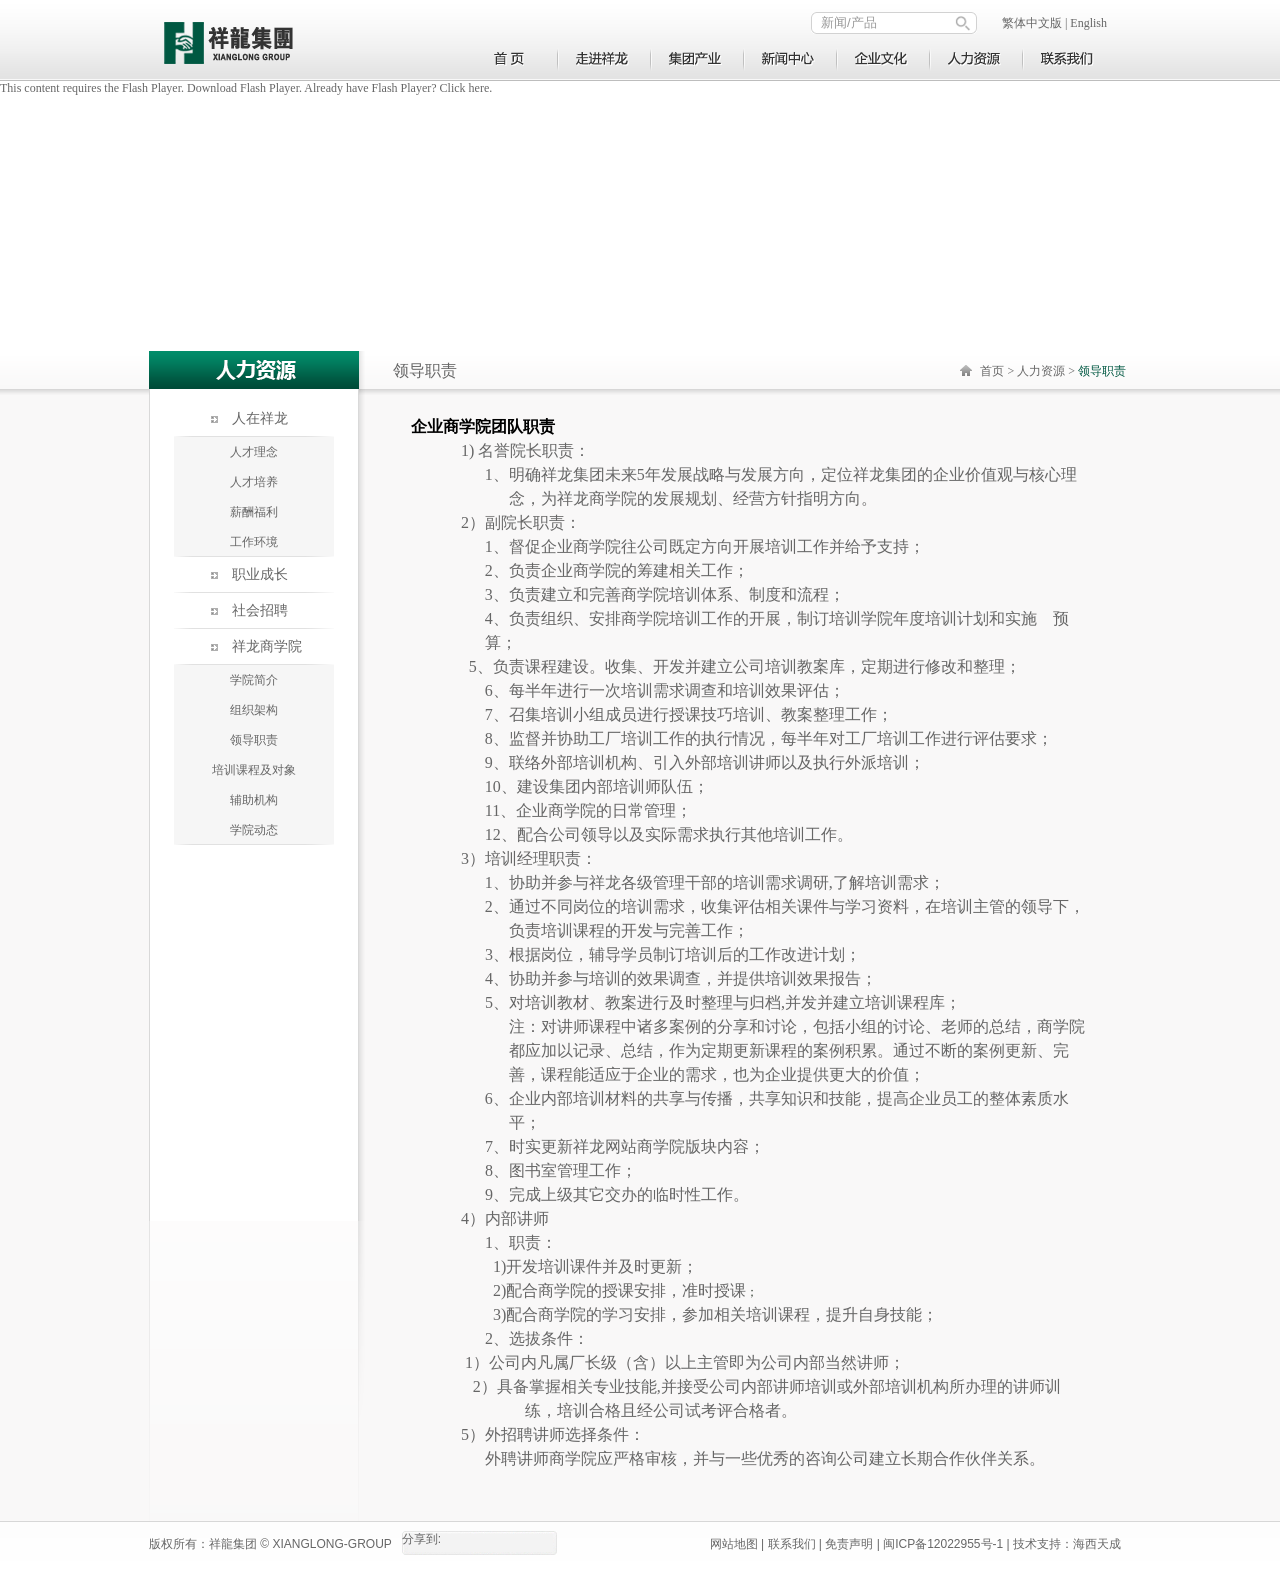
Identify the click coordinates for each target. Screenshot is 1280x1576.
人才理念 (254, 452)
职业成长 (260, 574)
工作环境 (254, 542)
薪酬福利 (254, 512)
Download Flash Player (243, 88)
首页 (992, 371)
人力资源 (1041, 371)
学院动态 (254, 830)
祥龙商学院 (267, 646)
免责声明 (849, 1544)
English (1088, 23)
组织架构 (254, 710)
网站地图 (734, 1544)
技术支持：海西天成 (1067, 1544)
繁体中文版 (1032, 23)
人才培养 (254, 482)
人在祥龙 (260, 418)
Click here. (466, 88)
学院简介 (254, 680)
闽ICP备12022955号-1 (943, 1544)
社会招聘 (260, 610)
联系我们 (792, 1544)
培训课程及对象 (254, 770)
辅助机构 (254, 800)
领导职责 (254, 740)
